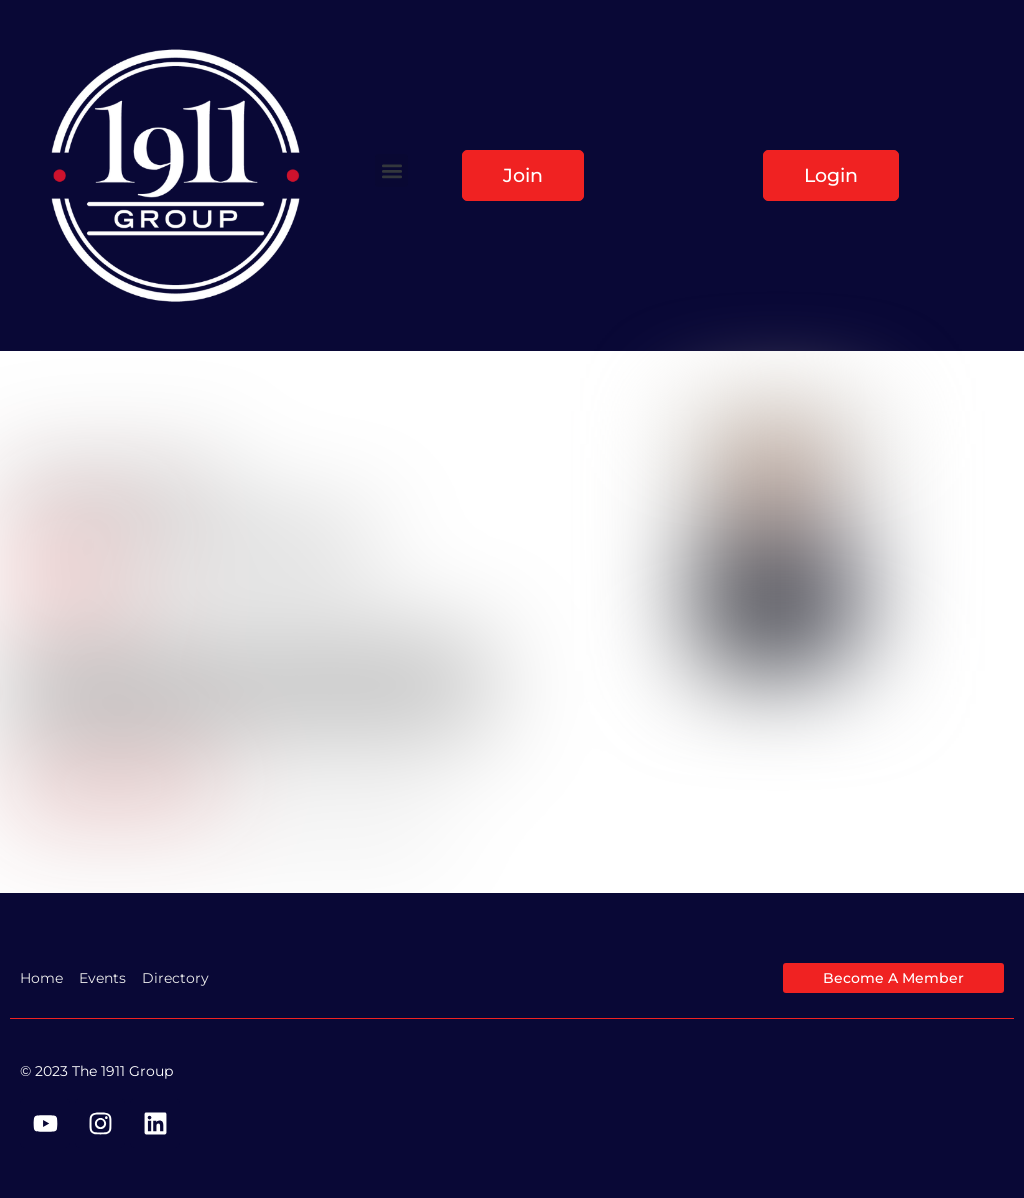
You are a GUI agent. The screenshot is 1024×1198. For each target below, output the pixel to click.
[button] (391, 170)
